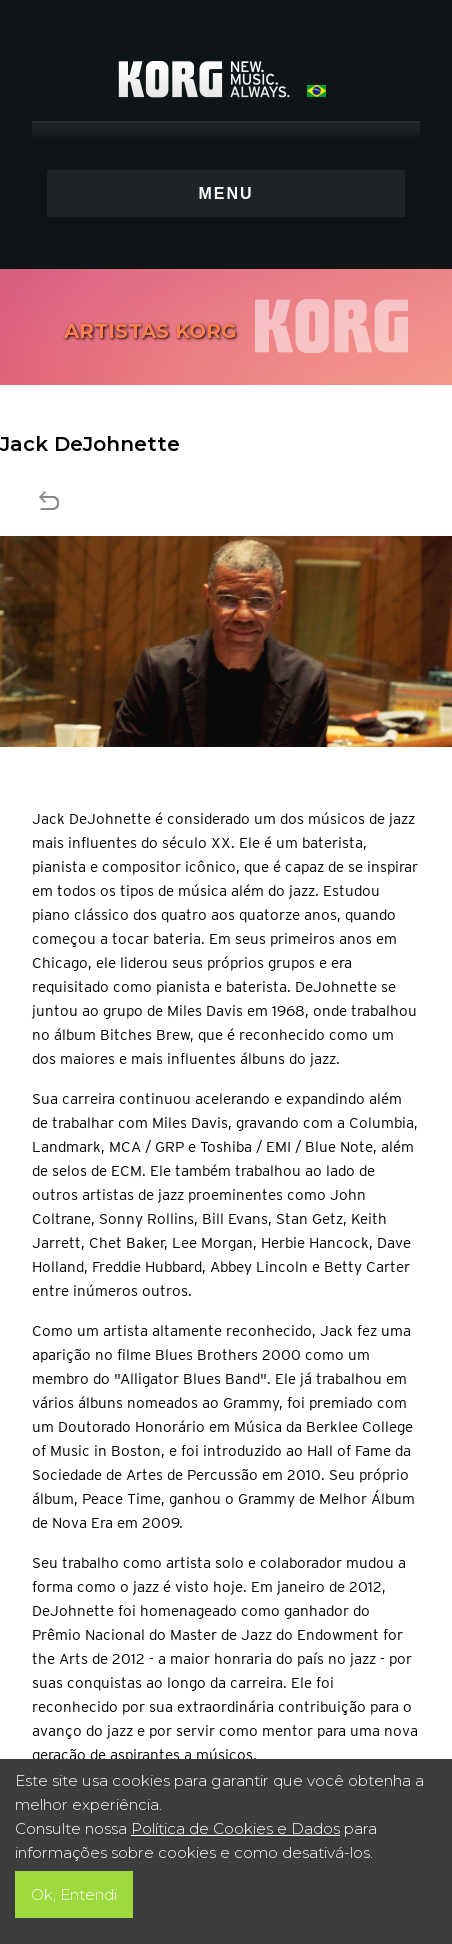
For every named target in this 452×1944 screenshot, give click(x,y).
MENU (225, 193)
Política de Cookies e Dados (235, 1828)
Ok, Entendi (74, 1894)
